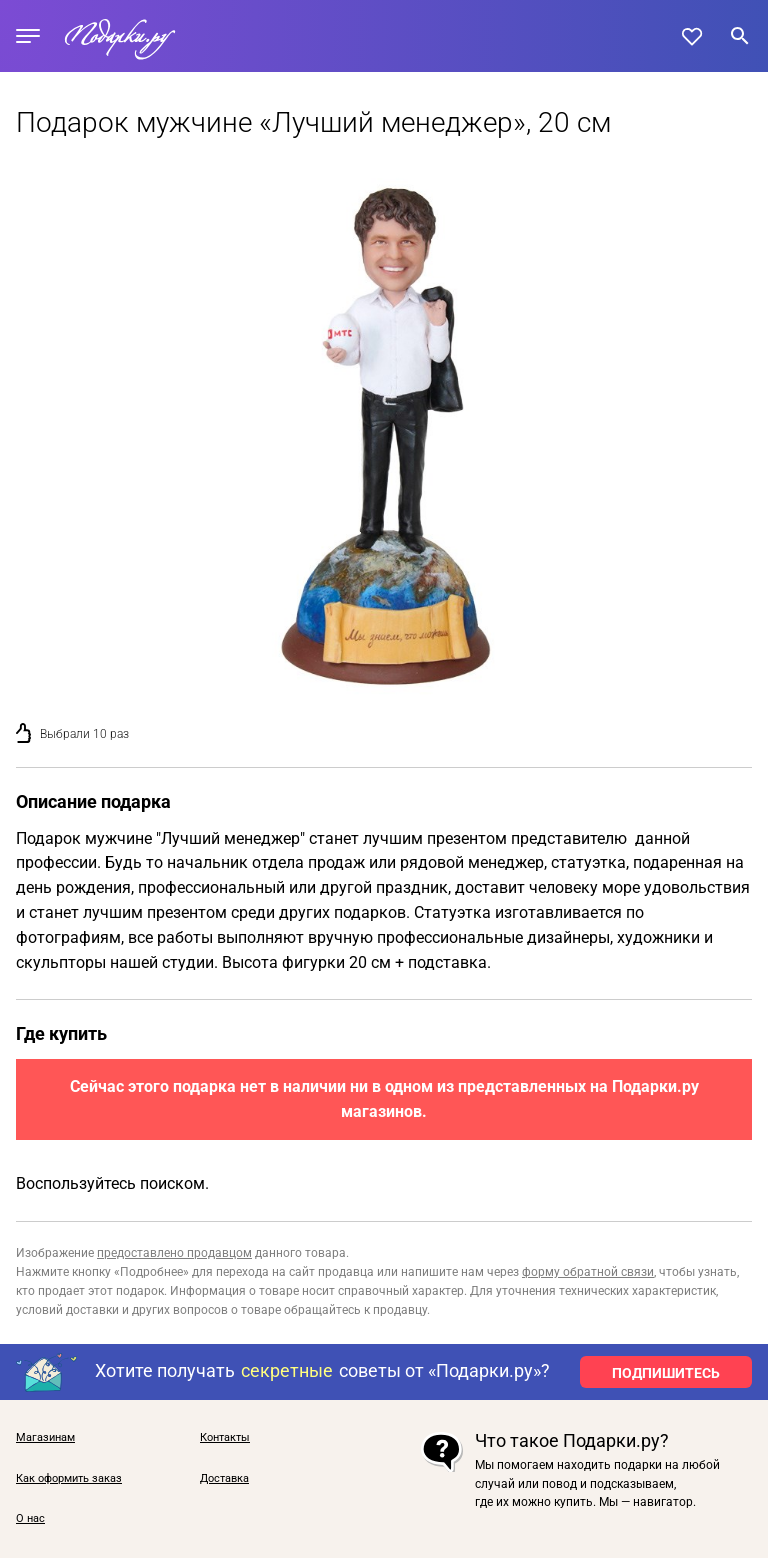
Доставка (224, 1479)
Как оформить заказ (69, 1479)
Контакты (225, 1438)
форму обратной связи (588, 1272)
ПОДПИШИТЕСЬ (666, 1373)
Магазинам (45, 1438)
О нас (30, 1519)
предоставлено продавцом (174, 1253)
